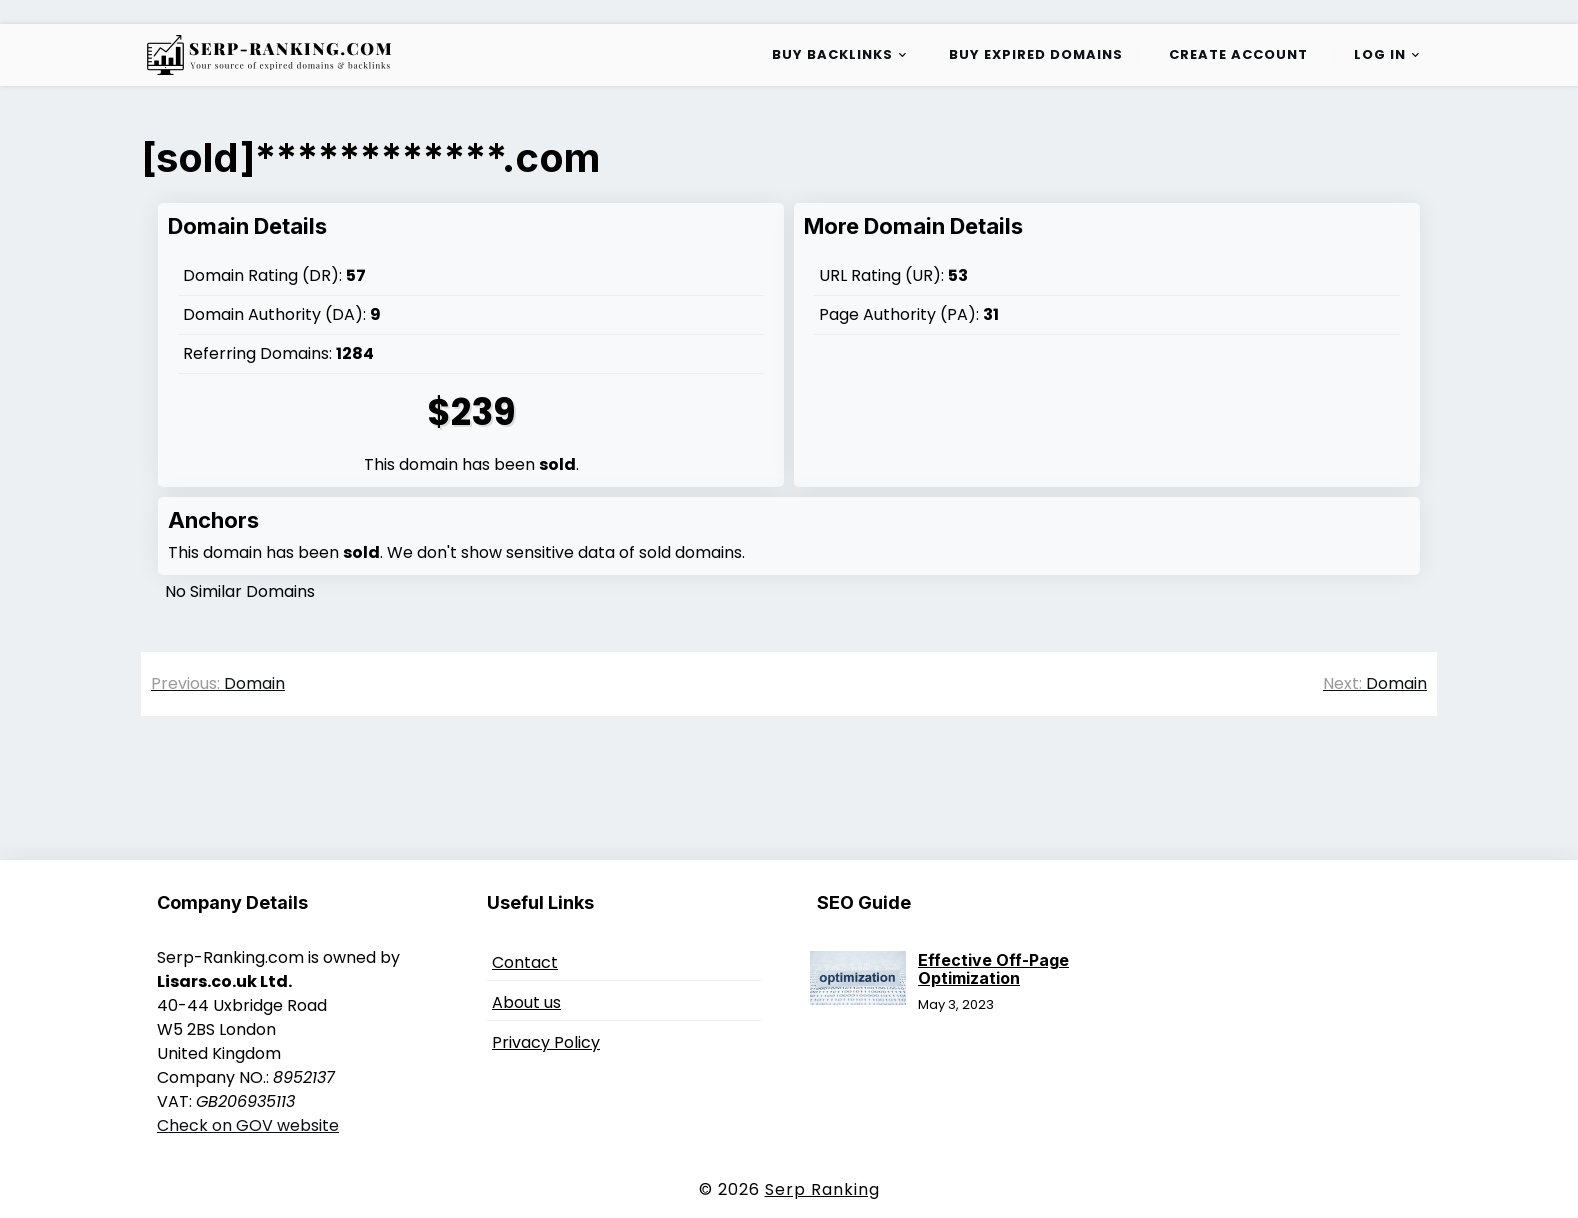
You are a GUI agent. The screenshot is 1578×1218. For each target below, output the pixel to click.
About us (526, 1002)
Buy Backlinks (832, 54)
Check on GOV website (248, 1125)
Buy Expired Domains (1036, 54)
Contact (525, 962)
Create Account (1238, 54)
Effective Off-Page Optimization (993, 969)
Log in (1380, 54)
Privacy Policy (546, 1042)
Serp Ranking (822, 1189)
